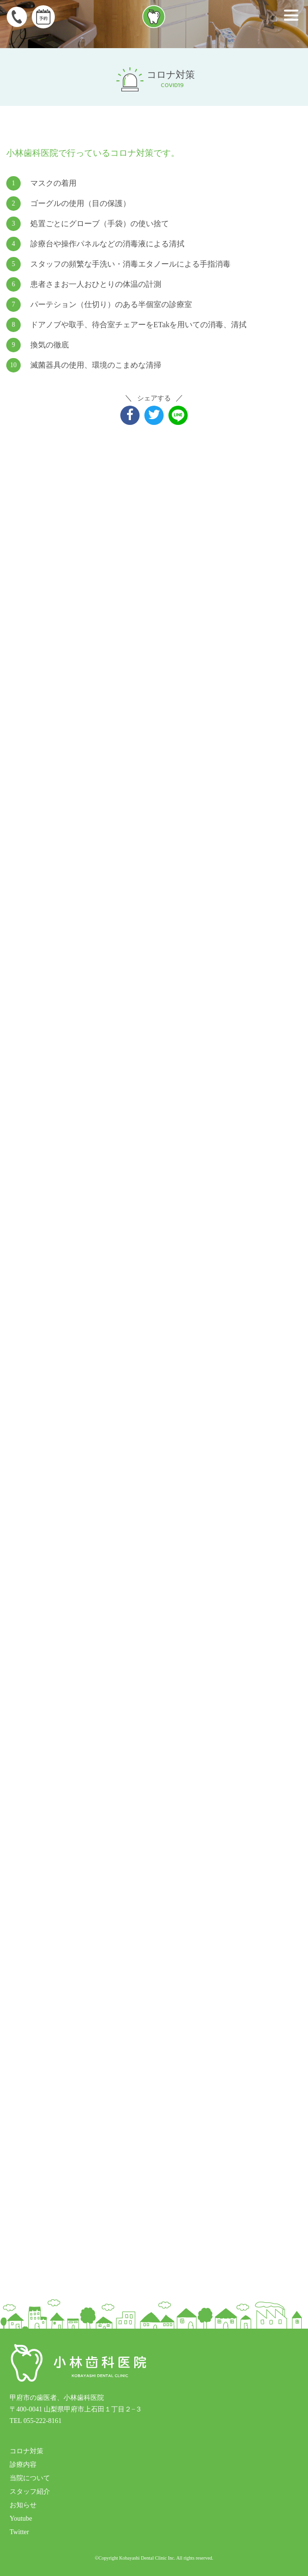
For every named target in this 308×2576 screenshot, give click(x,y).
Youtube (21, 2518)
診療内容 (23, 2464)
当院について (30, 2478)
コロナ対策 (26, 2451)
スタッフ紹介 (30, 2491)
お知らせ (23, 2505)
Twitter (19, 2532)
